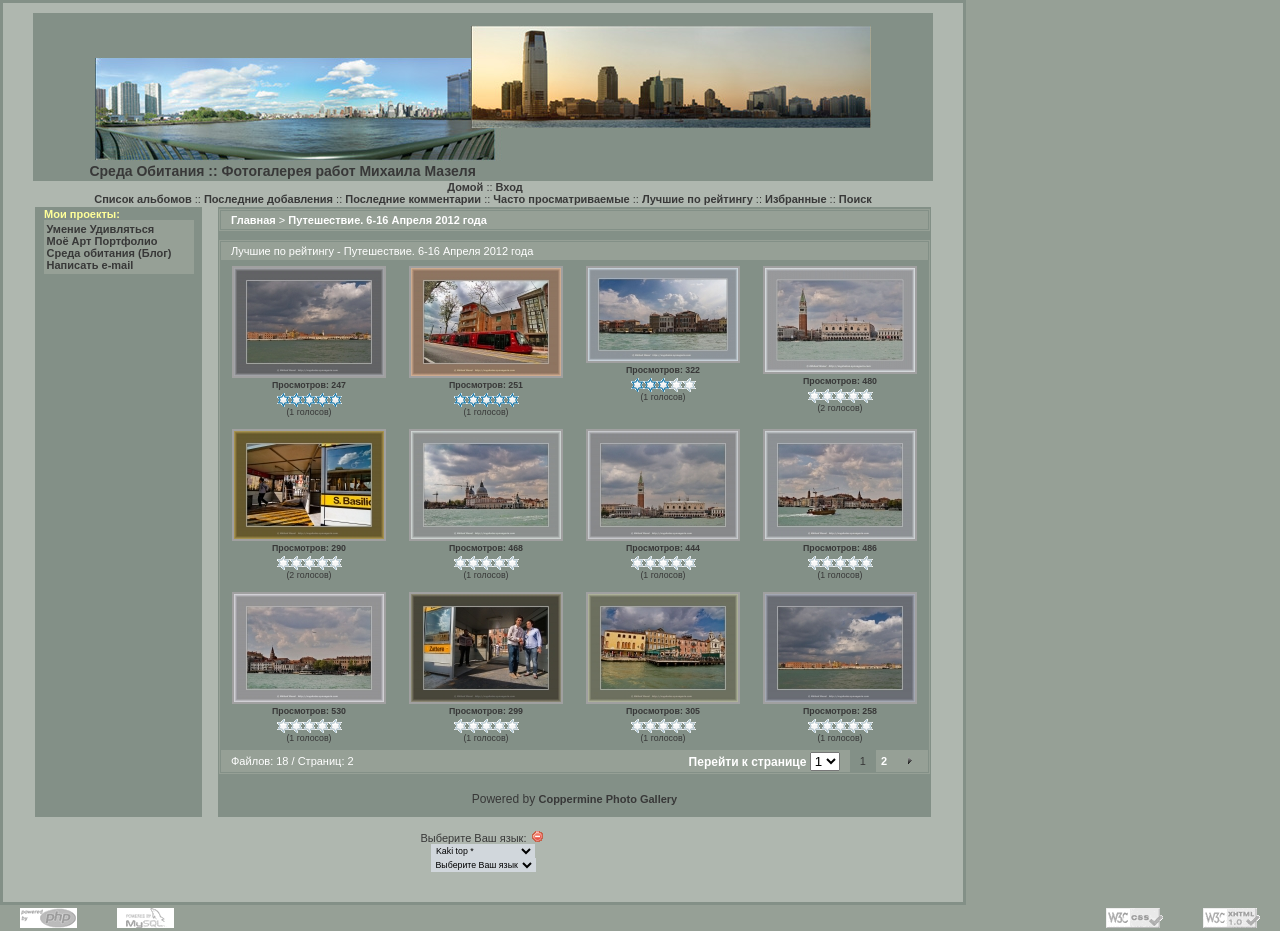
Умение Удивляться (101, 229)
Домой (465, 187)
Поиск (855, 199)
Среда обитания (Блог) (109, 253)
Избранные (796, 199)
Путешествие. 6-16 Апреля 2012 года (387, 220)
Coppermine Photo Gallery (607, 799)
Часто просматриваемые (561, 199)
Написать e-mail (90, 265)
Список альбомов (142, 199)
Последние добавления (268, 199)
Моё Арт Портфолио (102, 241)
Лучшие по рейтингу (697, 199)
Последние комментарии (413, 199)
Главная (253, 220)
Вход (509, 187)
